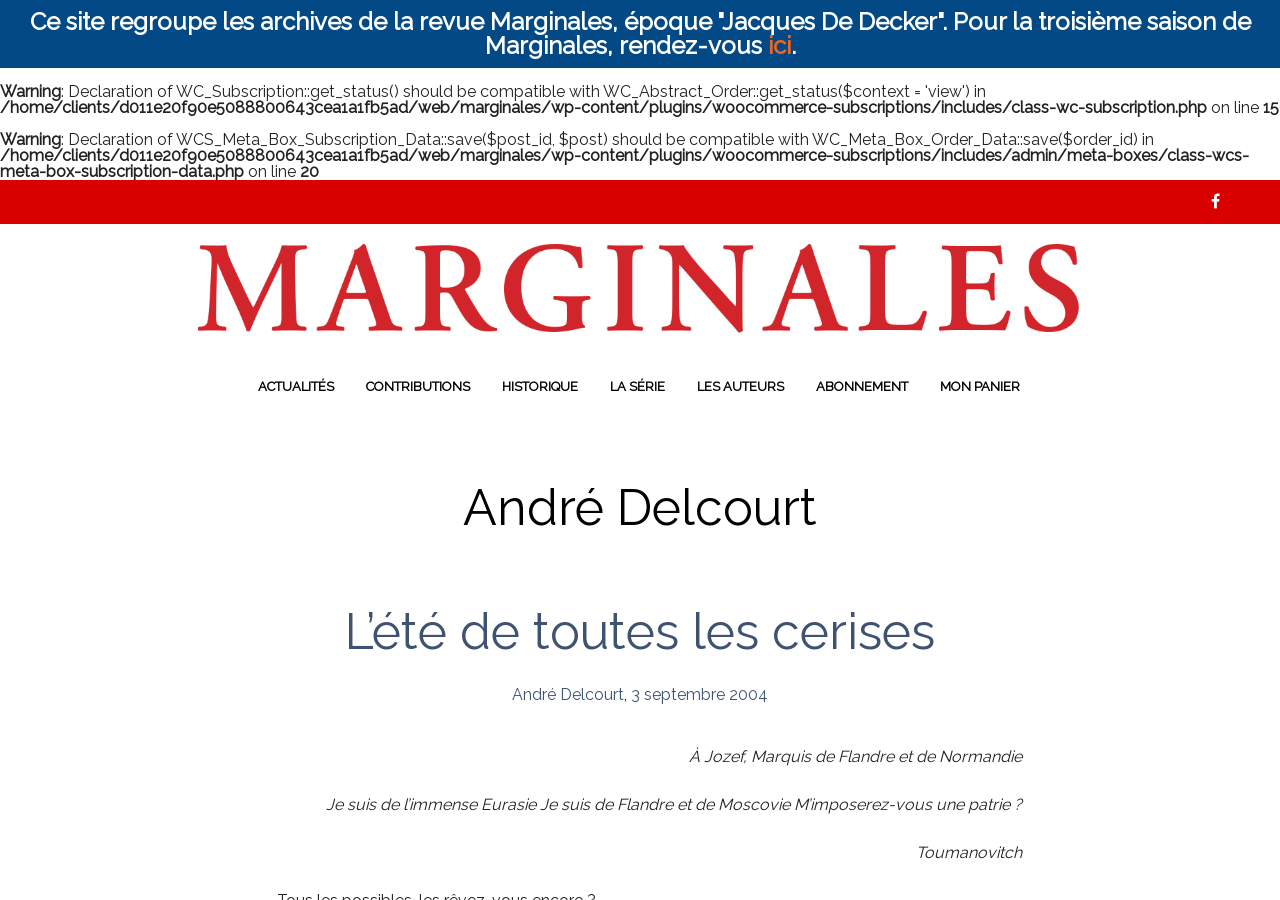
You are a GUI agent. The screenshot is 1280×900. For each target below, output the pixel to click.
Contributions (418, 386)
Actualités (296, 386)
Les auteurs (740, 386)
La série (637, 386)
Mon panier (980, 386)
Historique (540, 386)
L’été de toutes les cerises (640, 631)
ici (779, 45)
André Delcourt (568, 694)
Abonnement (862, 386)
